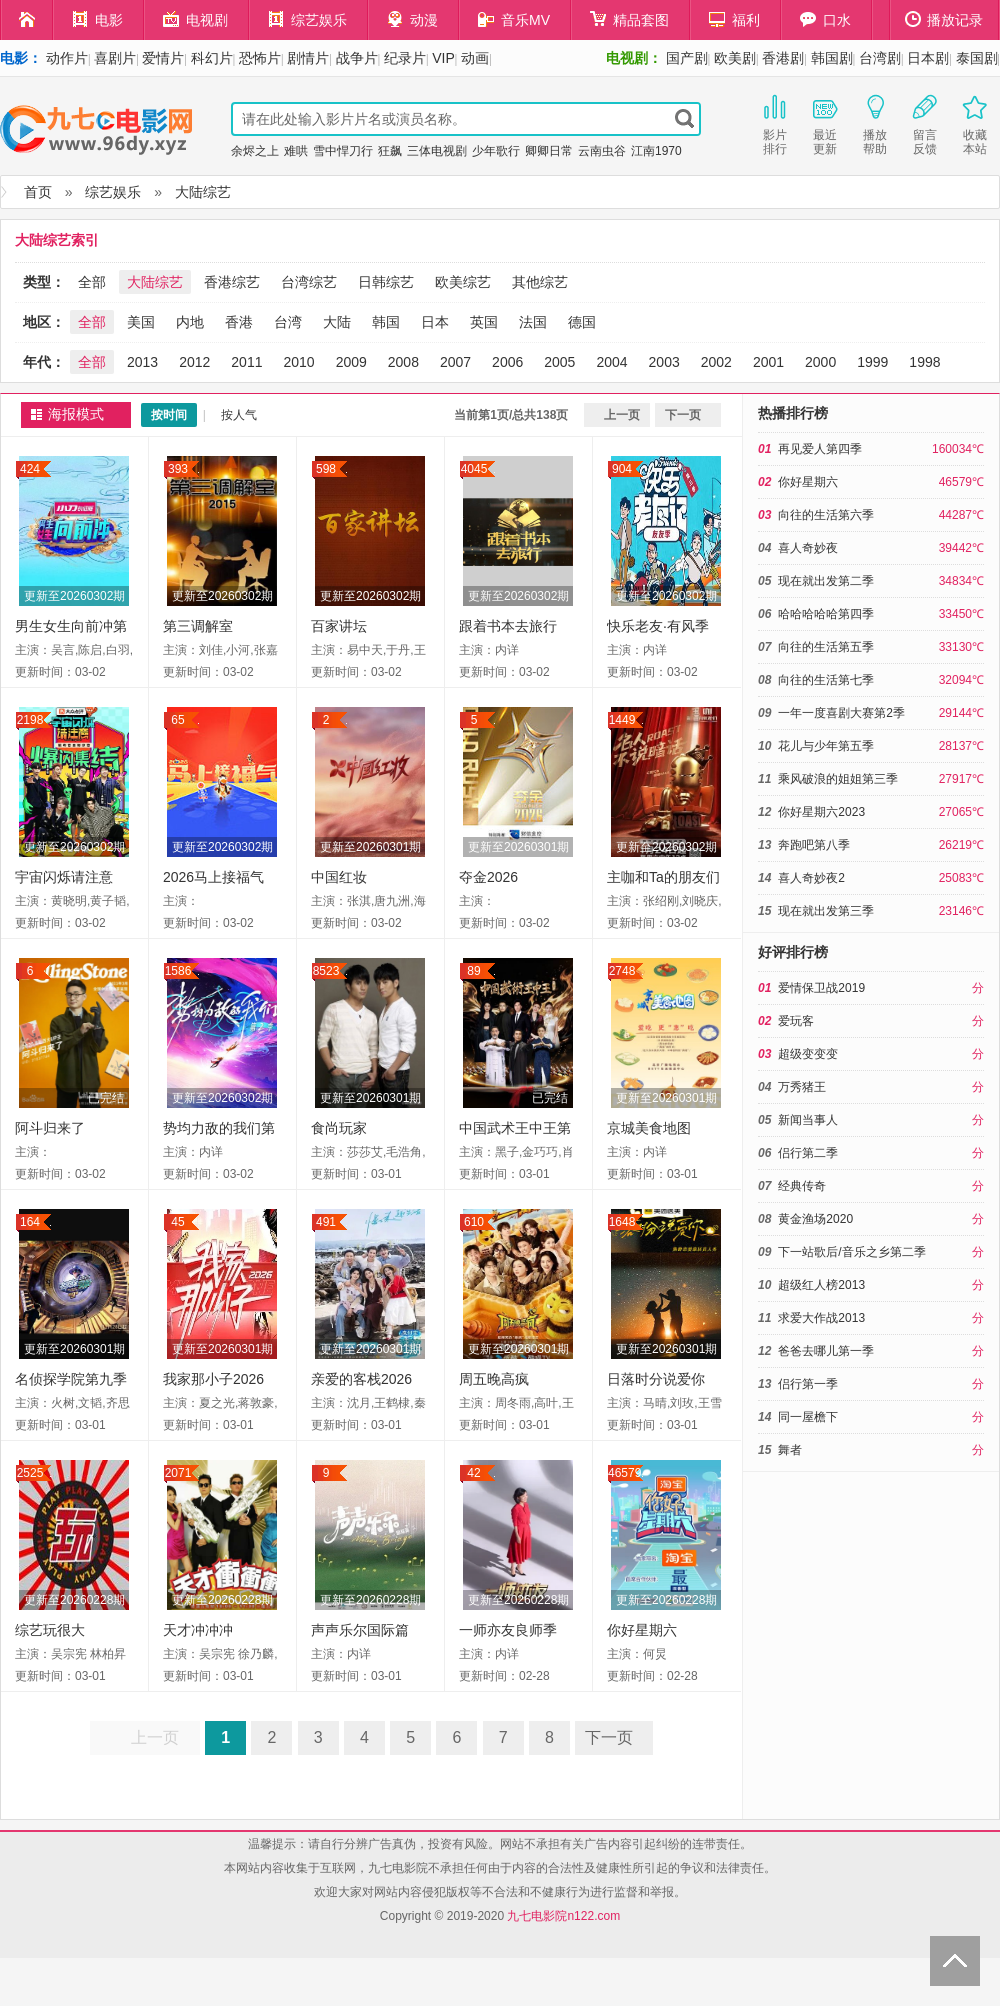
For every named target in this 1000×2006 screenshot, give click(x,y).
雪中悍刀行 (343, 151)
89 (473, 971)
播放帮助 (875, 123)
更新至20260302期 (74, 596)
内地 (190, 322)
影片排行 (775, 123)
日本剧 (928, 58)
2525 (30, 1473)
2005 (559, 362)
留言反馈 (925, 123)
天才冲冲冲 (198, 1630)
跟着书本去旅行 (508, 626)
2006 (507, 362)
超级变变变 (808, 1054)
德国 (582, 322)
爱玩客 (796, 1021)
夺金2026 (488, 877)
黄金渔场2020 (815, 1219)
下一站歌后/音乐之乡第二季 (851, 1252)
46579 (624, 1473)
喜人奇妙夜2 (811, 878)
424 (30, 469)
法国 (533, 322)
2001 (768, 362)
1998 (924, 362)
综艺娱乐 (307, 19)
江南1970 (656, 151)
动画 (475, 58)
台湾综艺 (309, 282)
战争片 (357, 58)
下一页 (683, 415)
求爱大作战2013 (821, 1318)
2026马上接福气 (213, 877)
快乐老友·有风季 (658, 626)
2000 (820, 362)
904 (622, 469)
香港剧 (783, 58)
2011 (246, 362)
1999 (872, 362)
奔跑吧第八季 (814, 845)
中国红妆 (339, 877)
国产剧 (687, 58)
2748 (622, 971)
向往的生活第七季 (826, 680)
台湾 (288, 322)
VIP (443, 58)
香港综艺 (232, 282)
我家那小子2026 (213, 1379)
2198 (30, 720)
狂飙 (390, 151)
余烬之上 (255, 151)
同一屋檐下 (808, 1417)
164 (30, 1222)
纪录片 (405, 58)
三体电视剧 (437, 151)
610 (474, 1222)
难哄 (296, 151)
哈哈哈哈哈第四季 (826, 614)
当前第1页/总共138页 (511, 415)
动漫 (412, 19)
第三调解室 (198, 626)
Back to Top (955, 1961)
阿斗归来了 (50, 1128)
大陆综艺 (203, 192)
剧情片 (308, 58)
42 (473, 1473)
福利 (734, 19)
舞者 (790, 1450)
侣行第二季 (808, 1153)
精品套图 (629, 19)
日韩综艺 (386, 282)
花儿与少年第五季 (826, 746)
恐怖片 (260, 58)
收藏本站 (975, 123)
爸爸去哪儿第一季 (826, 1351)
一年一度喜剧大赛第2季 (841, 713)
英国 (484, 322)
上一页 (622, 415)
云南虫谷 (602, 151)
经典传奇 (802, 1186)
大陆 (337, 322)
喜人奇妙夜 (808, 548)
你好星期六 (642, 1630)
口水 (825, 19)
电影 (97, 19)
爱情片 (163, 58)
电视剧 (195, 19)
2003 (664, 362)
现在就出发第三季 (826, 911)
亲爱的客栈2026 (361, 1379)
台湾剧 (880, 58)
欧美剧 (735, 58)
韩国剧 (832, 58)
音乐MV (514, 19)
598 (326, 469)
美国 (141, 322)
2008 (403, 362)
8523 (326, 971)
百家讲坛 (339, 626)
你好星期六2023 (821, 812)
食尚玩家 (339, 1128)
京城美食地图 (649, 1128)
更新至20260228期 (74, 1600)
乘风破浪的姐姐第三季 (838, 779)
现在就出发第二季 (826, 581)
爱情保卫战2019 (821, 988)
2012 (194, 362)
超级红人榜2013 (821, 1285)
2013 (142, 362)
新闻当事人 (808, 1120)
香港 (239, 322)
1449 (622, 720)
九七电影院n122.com (563, 1916)
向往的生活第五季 (826, 647)
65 (177, 720)
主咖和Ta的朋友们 (663, 877)
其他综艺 (540, 282)
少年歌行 (496, 151)
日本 (435, 322)
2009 (351, 362)
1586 (178, 971)
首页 (38, 192)
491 (326, 1222)
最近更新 (825, 123)
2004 (611, 362)
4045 (474, 469)
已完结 (106, 1098)
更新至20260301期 (370, 847)
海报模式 (76, 414)
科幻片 (212, 58)
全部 (92, 282)
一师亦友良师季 (508, 1630)
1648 (622, 1222)
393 (178, 469)
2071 (178, 1473)
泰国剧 (977, 58)
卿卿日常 (549, 151)
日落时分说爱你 (656, 1379)
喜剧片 (115, 58)
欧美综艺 (463, 282)
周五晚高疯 (494, 1379)
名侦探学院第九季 (71, 1379)
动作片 (67, 58)
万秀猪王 (802, 1087)
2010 (298, 362)
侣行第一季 (808, 1384)
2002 (716, 362)
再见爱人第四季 (820, 449)
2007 (455, 362)
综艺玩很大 (50, 1630)
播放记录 (944, 19)
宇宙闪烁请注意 (64, 877)
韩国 (386, 322)
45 (177, 1222)
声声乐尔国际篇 (360, 1630)
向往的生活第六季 (826, 515)
